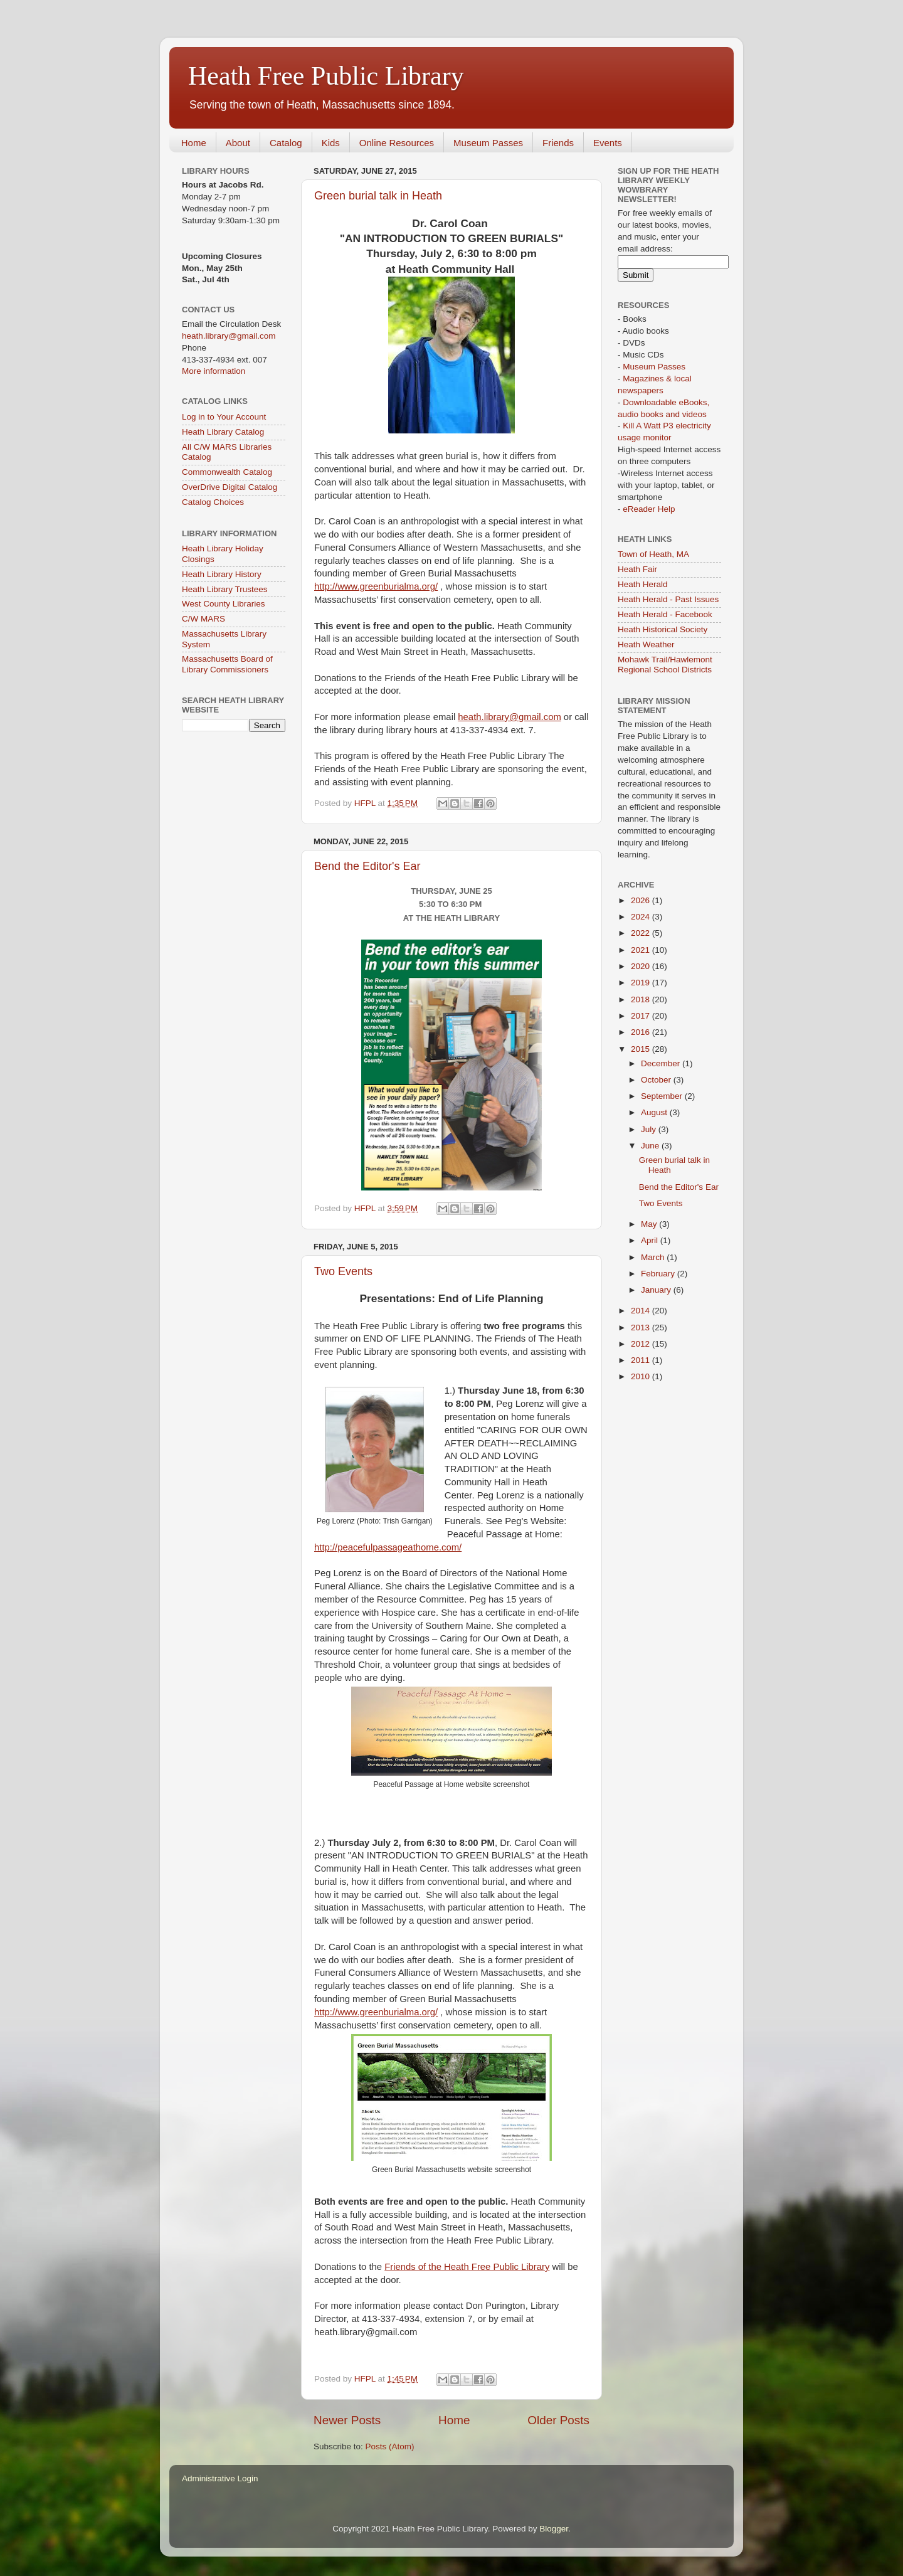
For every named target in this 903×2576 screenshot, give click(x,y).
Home (193, 142)
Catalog (286, 142)
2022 (641, 933)
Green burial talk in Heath (378, 195)
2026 (641, 900)
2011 (641, 1360)
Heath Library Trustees (225, 589)
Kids (331, 142)
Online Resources (396, 142)
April (650, 1240)
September (663, 1096)
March (654, 1257)
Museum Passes (488, 142)
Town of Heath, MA (653, 554)
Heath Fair (637, 569)
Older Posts (558, 2420)
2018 (641, 999)
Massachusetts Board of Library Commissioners (227, 664)
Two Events (343, 1271)
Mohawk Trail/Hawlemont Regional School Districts (665, 664)
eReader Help (649, 509)
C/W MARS (203, 618)
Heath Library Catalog (223, 432)
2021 (641, 950)
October (657, 1079)
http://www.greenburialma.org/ (376, 586)
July (649, 1129)
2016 (641, 1032)
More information (213, 371)
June (651, 1145)
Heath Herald (643, 584)
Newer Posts (347, 2420)
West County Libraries (223, 603)
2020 (641, 966)
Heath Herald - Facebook (665, 614)
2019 (641, 982)
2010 (641, 1376)
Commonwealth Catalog (227, 472)
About (238, 142)
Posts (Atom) (390, 2446)
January (657, 1290)
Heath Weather (646, 644)
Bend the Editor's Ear (367, 866)
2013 (641, 1327)
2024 (641, 916)
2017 (641, 1015)
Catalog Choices (213, 502)
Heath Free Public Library (326, 75)
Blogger (553, 2528)
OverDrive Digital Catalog (229, 487)
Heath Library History (221, 574)
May (650, 1224)
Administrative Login (220, 2478)
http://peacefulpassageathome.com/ (388, 1547)
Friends (558, 142)
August (655, 1112)
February (659, 1273)
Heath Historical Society (662, 629)
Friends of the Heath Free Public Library (466, 2267)
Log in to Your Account (224, 416)
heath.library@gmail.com (509, 717)
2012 (641, 1344)
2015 (641, 1049)
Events (607, 142)
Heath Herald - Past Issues (668, 599)
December (661, 1063)
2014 (641, 1310)
